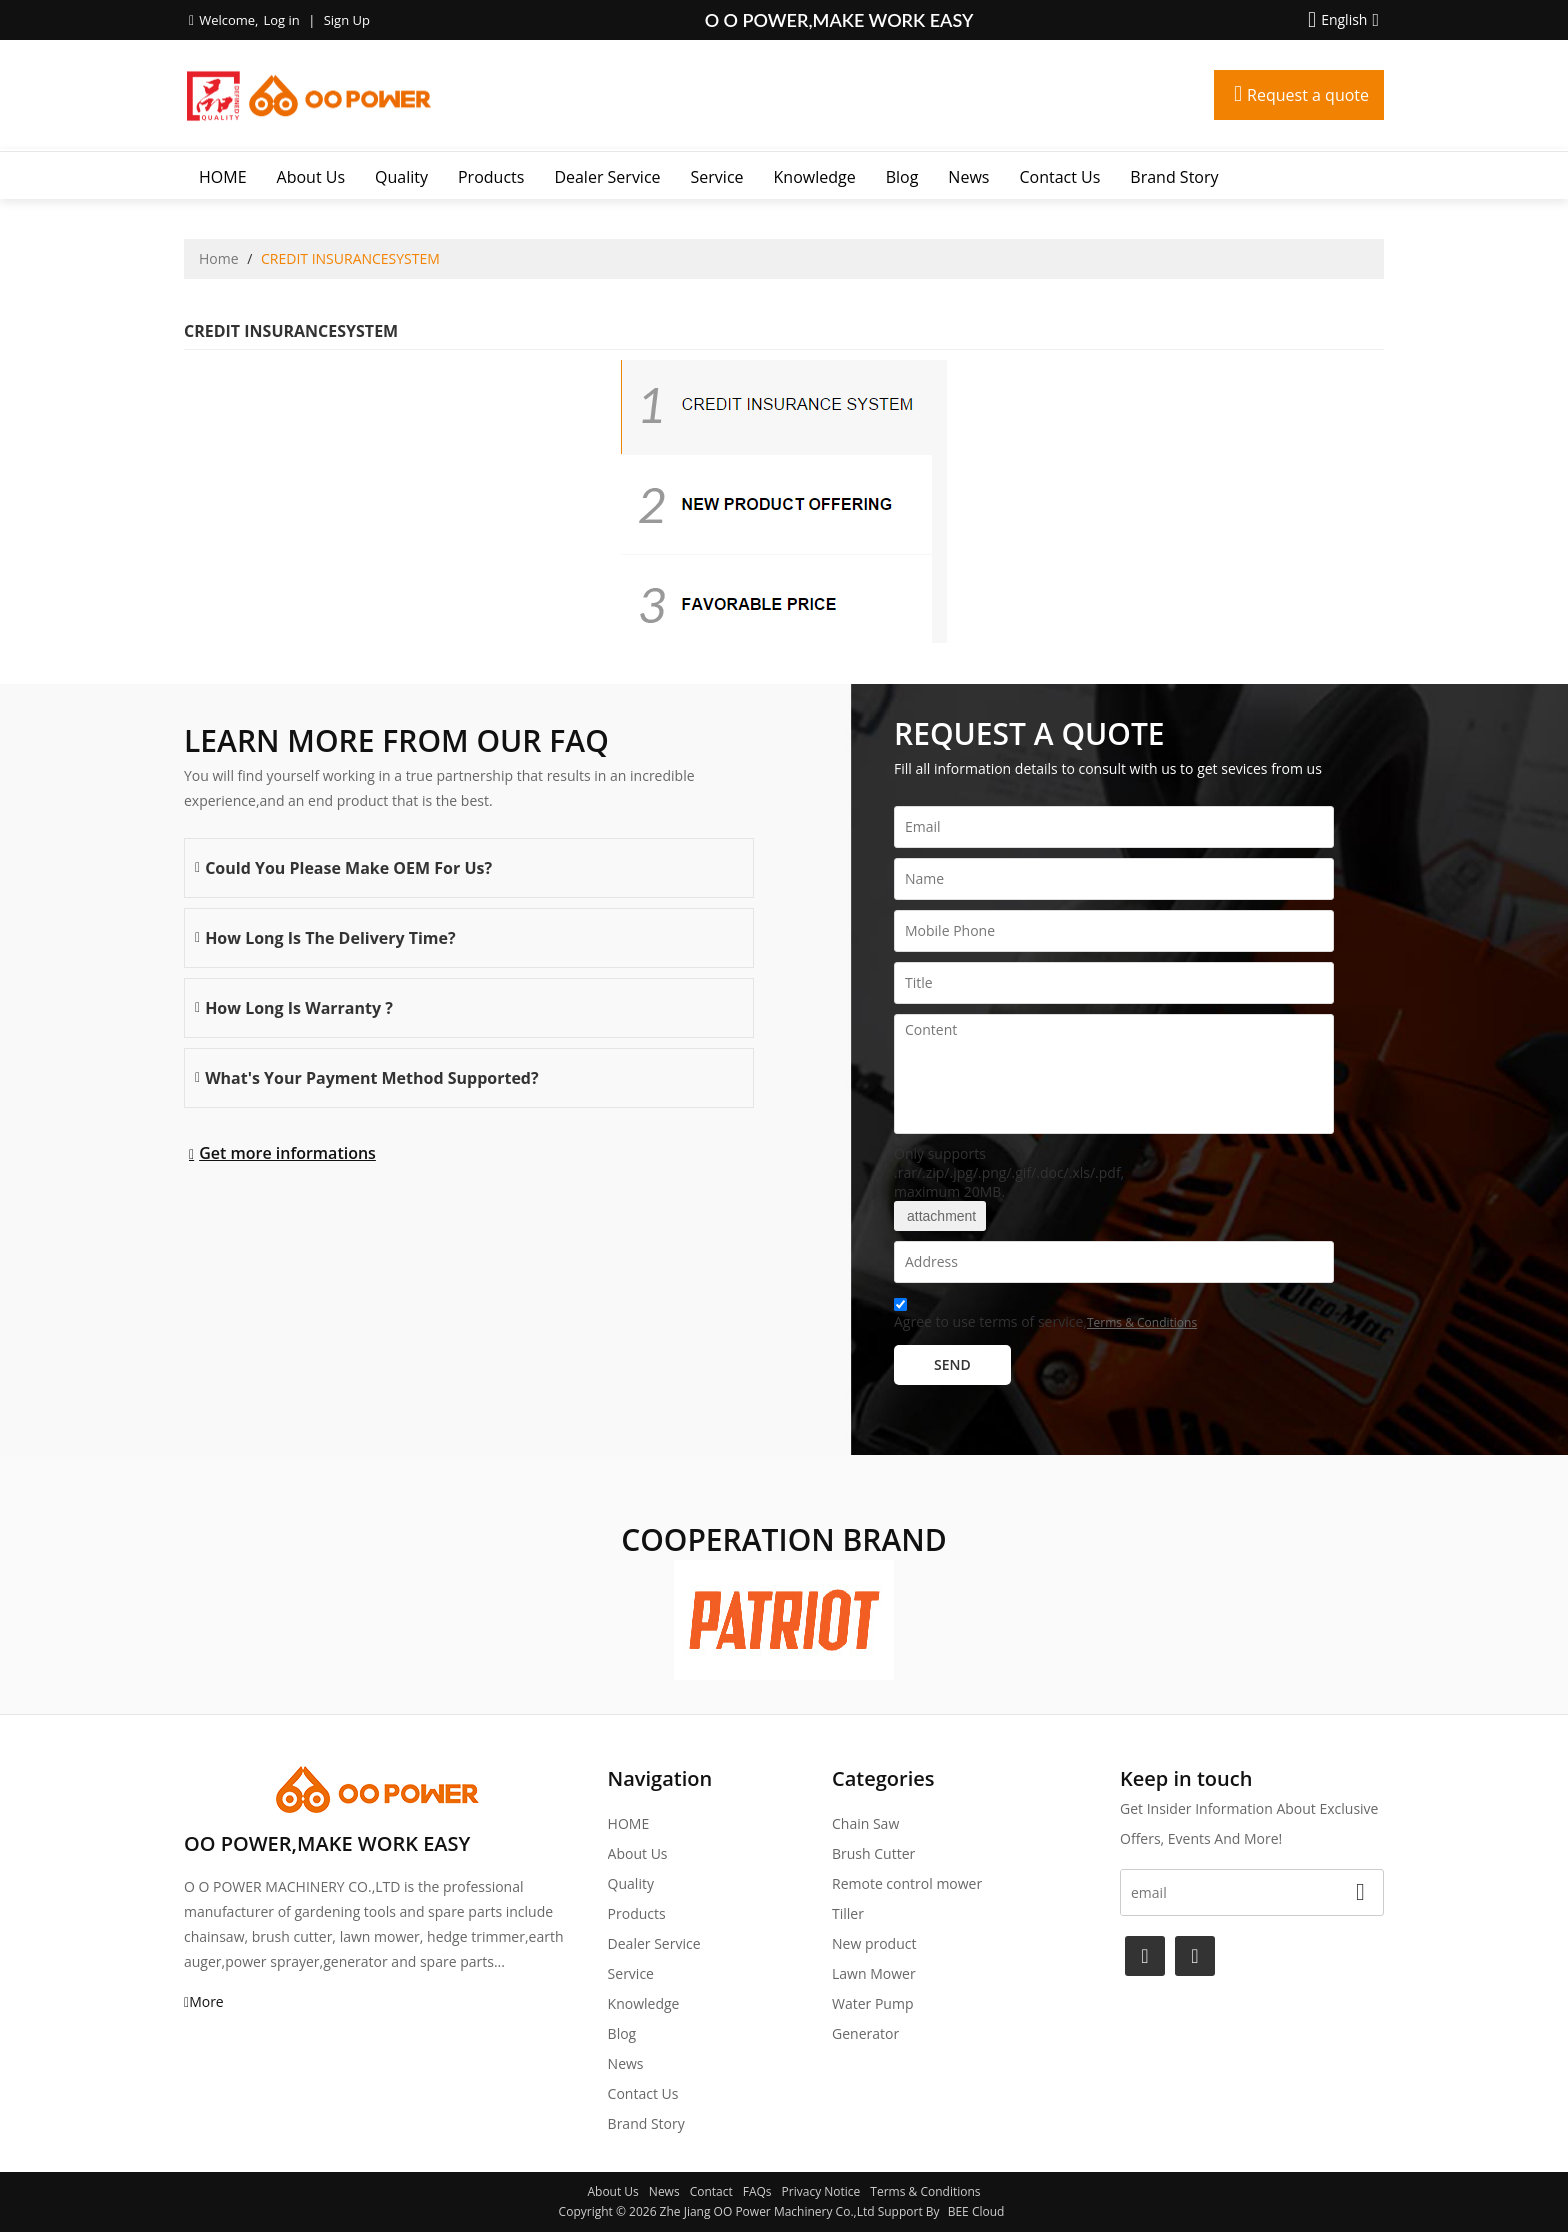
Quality (401, 177)
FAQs (757, 2191)
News (968, 177)
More (206, 2001)
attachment (940, 1216)
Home (219, 258)
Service (717, 177)
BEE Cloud (976, 2211)
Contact (711, 2191)
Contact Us (1059, 177)
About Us (311, 177)
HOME (223, 177)
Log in (281, 20)
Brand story (1174, 177)
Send (952, 1364)
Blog (902, 177)
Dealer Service (607, 177)
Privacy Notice (821, 2191)
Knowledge (815, 177)
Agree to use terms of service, (1045, 1316)
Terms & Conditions (1142, 1322)
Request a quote (1308, 95)
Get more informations (287, 1153)
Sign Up (347, 20)
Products (491, 177)
